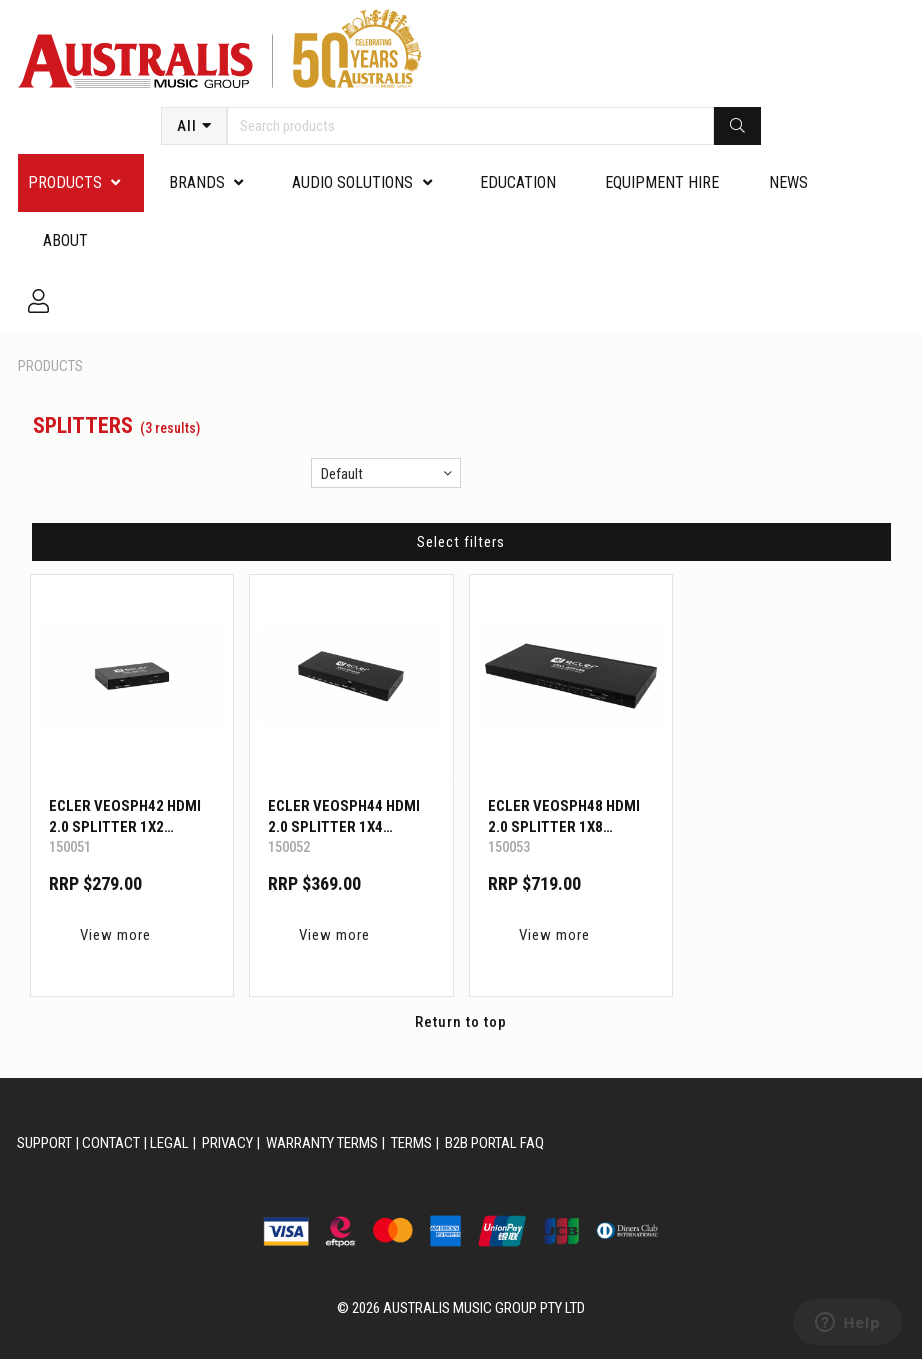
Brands (197, 182)
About (65, 240)
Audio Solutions (352, 182)
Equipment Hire (662, 182)
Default (342, 474)
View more (115, 935)
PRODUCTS (65, 182)
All (187, 126)
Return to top (461, 1022)
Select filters (461, 542)
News (788, 182)
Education (518, 182)
